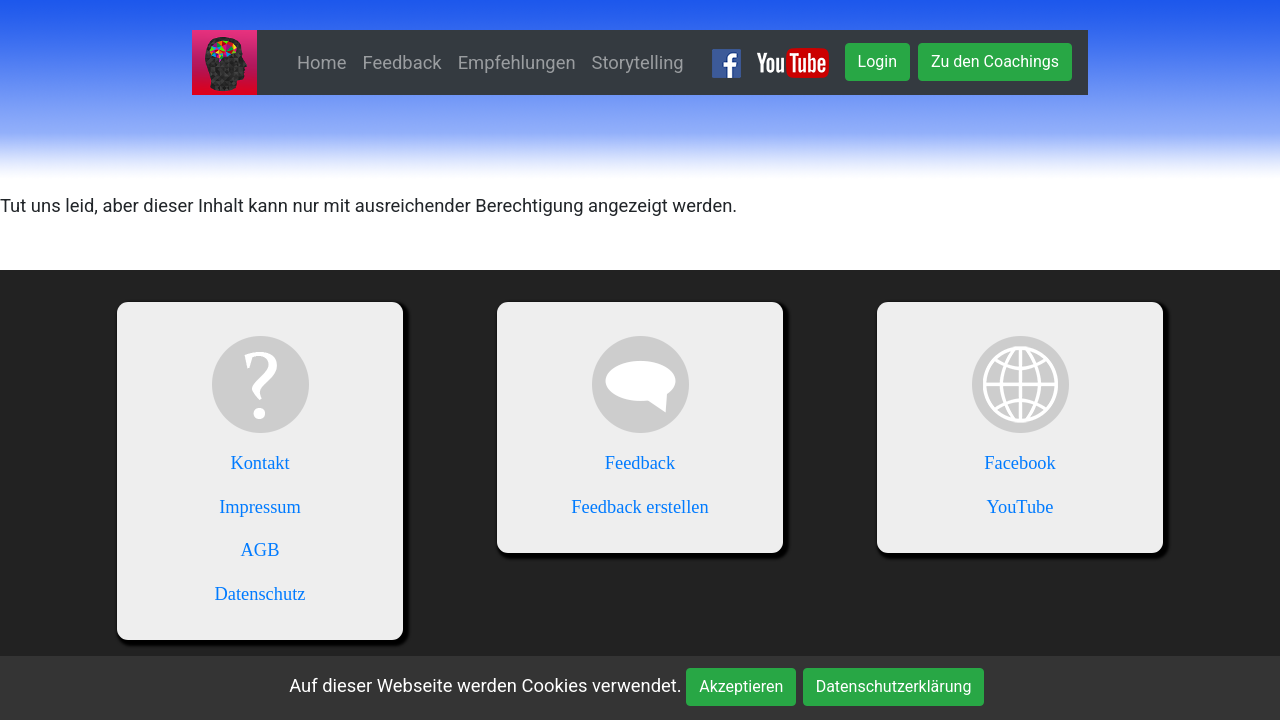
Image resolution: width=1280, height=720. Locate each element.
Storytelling (638, 62)
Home (322, 62)
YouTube (1020, 507)
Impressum (260, 507)
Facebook (1020, 463)
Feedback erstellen (639, 507)
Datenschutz (260, 594)
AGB (260, 550)
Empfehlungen (517, 62)
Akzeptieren (741, 686)
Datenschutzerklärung (894, 686)
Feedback (402, 62)
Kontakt (259, 463)
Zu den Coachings (995, 61)
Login (877, 61)
